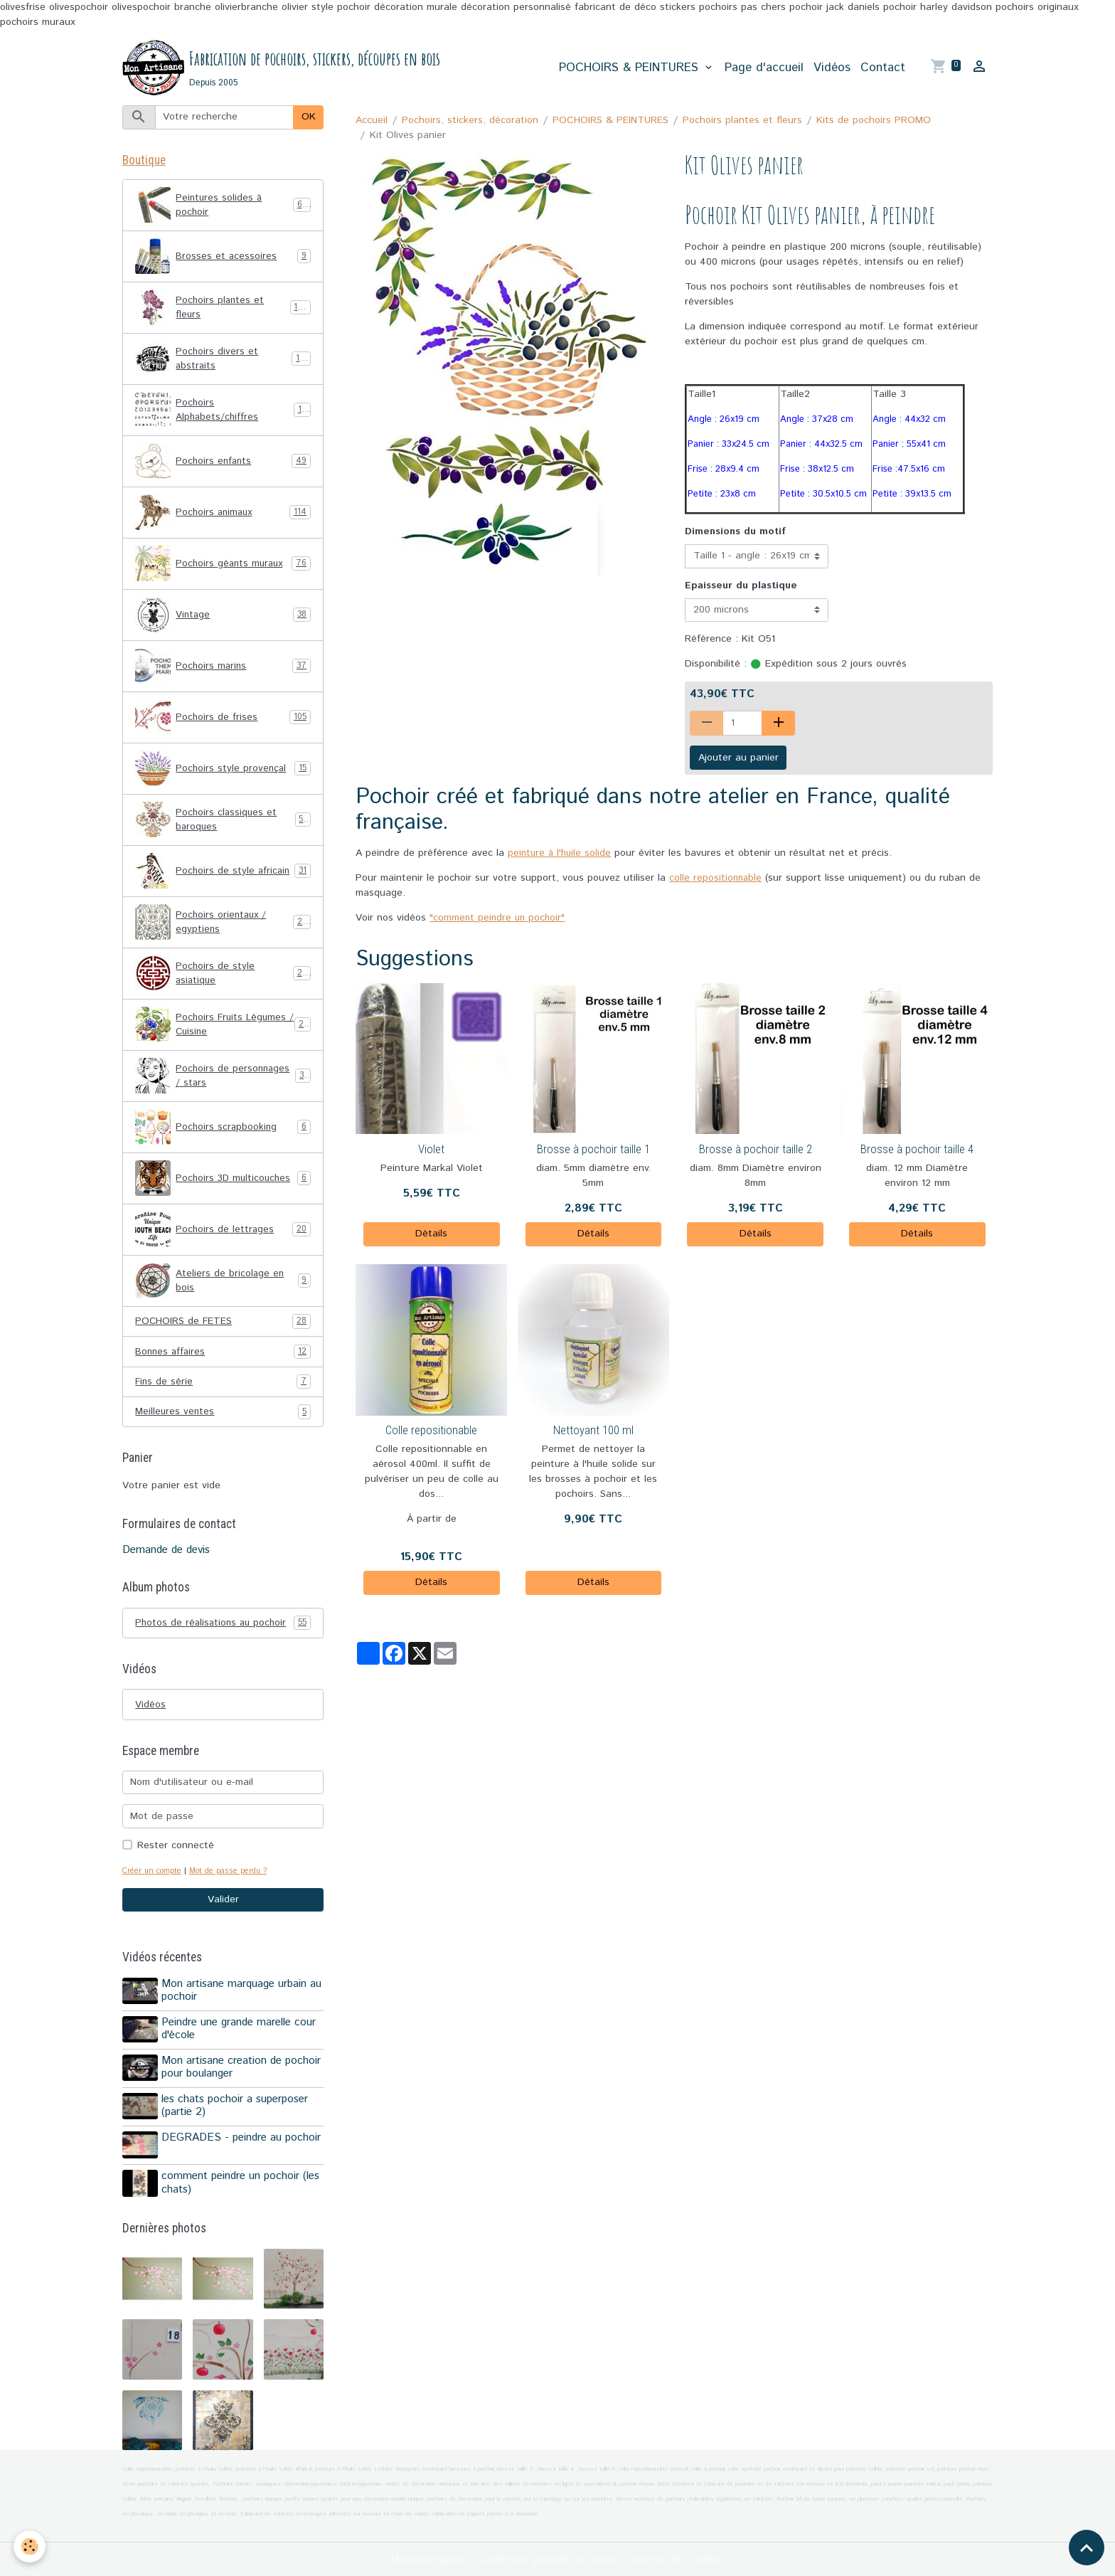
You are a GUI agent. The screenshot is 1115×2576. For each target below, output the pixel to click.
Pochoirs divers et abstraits (223, 360)
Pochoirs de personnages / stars (223, 1078)
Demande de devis (166, 1554)
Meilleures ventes (223, 1415)
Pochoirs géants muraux (223, 565)
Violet (431, 1150)
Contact (882, 67)
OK (309, 118)
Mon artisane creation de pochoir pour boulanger (242, 2069)
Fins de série (223, 1384)
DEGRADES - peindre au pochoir (242, 2138)
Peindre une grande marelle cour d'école (240, 2032)
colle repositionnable (716, 879)
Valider (223, 1904)
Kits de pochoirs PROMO (873, 121)
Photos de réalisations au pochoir (223, 1626)
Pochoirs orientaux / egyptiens (223, 924)
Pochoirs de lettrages (223, 1231)
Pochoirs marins (223, 668)
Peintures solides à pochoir (223, 207)
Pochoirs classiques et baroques (223, 821)
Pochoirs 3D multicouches (223, 1180)
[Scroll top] (1086, 2547)
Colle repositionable (431, 1431)
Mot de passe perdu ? (232, 1875)
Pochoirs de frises (223, 719)
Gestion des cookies (680, 2557)
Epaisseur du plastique (741, 586)
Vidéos (831, 67)
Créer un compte (153, 1875)
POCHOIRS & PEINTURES (631, 67)
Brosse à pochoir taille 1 (593, 1150)
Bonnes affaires (223, 1354)
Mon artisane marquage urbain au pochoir (243, 1995)
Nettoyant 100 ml (593, 1431)
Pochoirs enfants (223, 463)
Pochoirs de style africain (223, 873)
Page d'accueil (764, 67)
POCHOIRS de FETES (223, 1323)
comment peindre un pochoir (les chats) (242, 2182)
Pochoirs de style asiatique (223, 975)
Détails (431, 1235)
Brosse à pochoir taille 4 (916, 1150)
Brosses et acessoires (223, 258)
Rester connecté (175, 1850)
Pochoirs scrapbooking (223, 1129)
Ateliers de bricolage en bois (223, 1282)
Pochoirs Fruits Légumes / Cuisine (223, 1026)
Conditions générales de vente (550, 2557)
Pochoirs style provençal (223, 770)
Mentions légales (426, 2557)
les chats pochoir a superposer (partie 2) (236, 2107)
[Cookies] (30, 2546)
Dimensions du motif (735, 533)
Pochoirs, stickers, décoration (470, 121)
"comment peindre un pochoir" (499, 919)
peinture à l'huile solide (561, 854)
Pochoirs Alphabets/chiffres (223, 412)
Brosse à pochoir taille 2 (755, 1150)
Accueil (372, 121)
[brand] (282, 68)
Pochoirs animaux (223, 514)
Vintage (223, 617)
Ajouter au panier (738, 758)
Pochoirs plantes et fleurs (742, 121)
